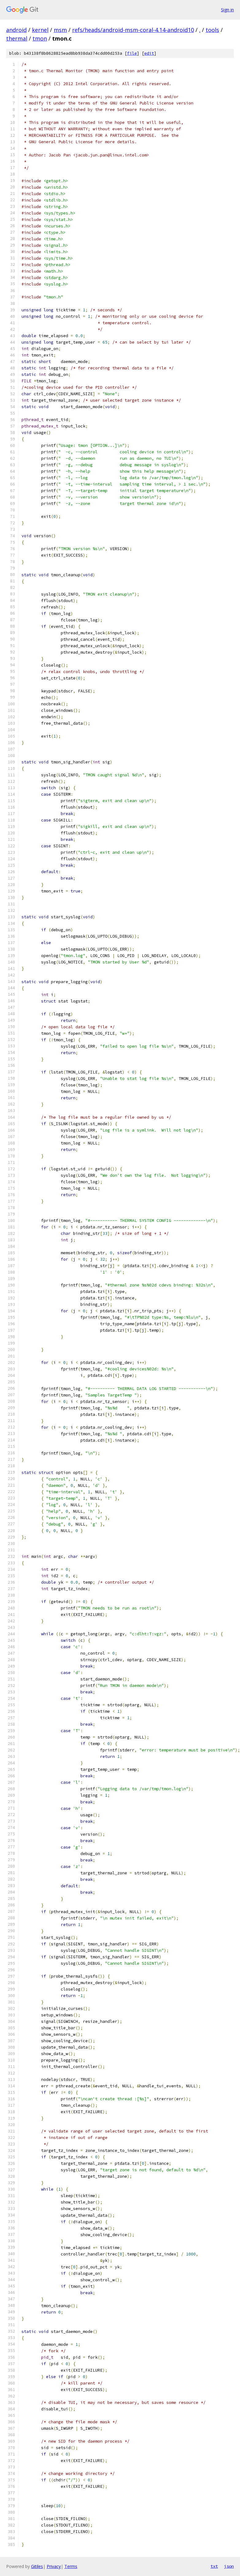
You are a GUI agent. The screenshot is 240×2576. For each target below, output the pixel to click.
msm (60, 29)
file (132, 53)
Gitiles (37, 2566)
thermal (16, 38)
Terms (70, 2566)
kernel (40, 29)
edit (149, 53)
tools (212, 29)
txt (214, 2566)
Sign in (227, 10)
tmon (40, 38)
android (16, 29)
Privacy (54, 2566)
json (229, 2566)
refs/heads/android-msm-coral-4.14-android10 (133, 29)
